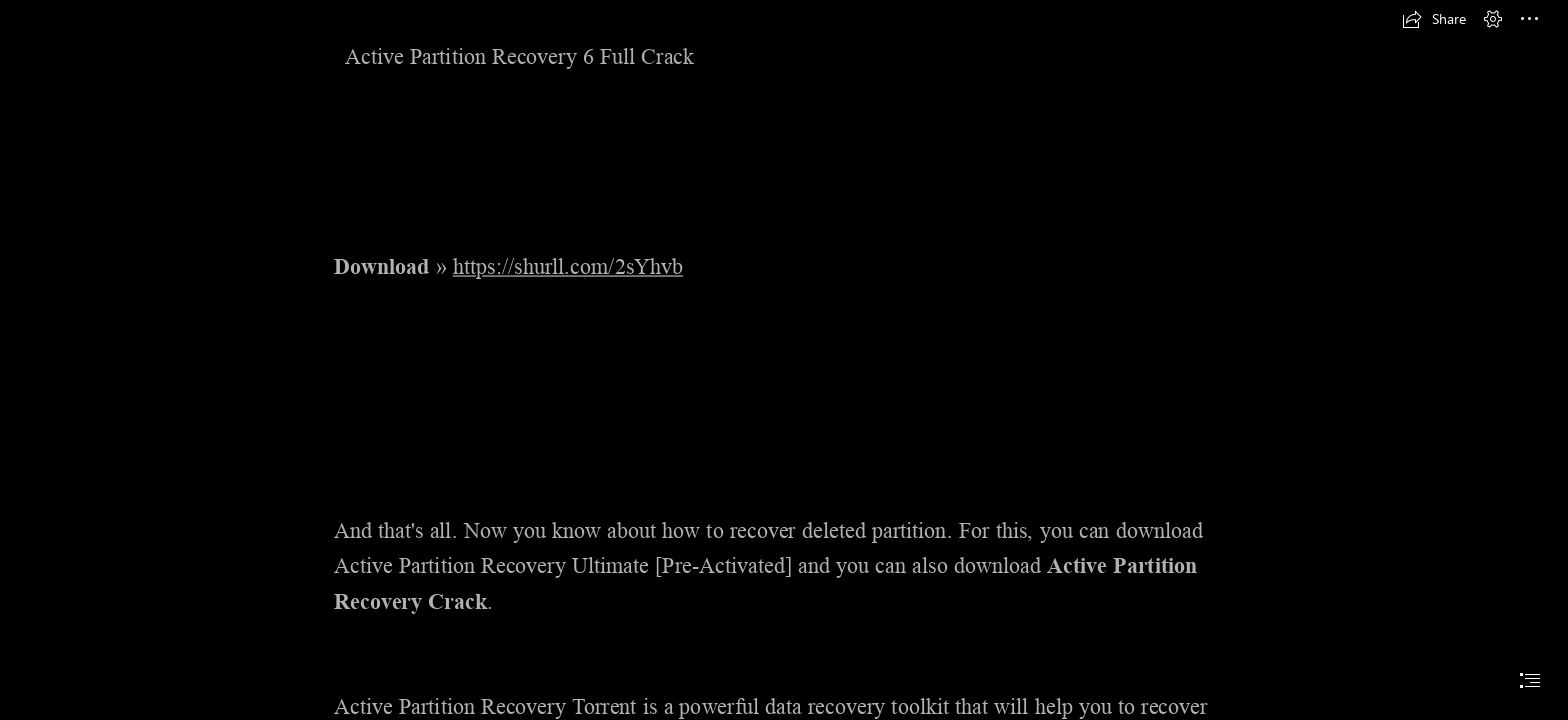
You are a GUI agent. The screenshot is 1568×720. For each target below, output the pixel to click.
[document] (784, 360)
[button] (1434, 19)
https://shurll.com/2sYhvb (568, 267)
